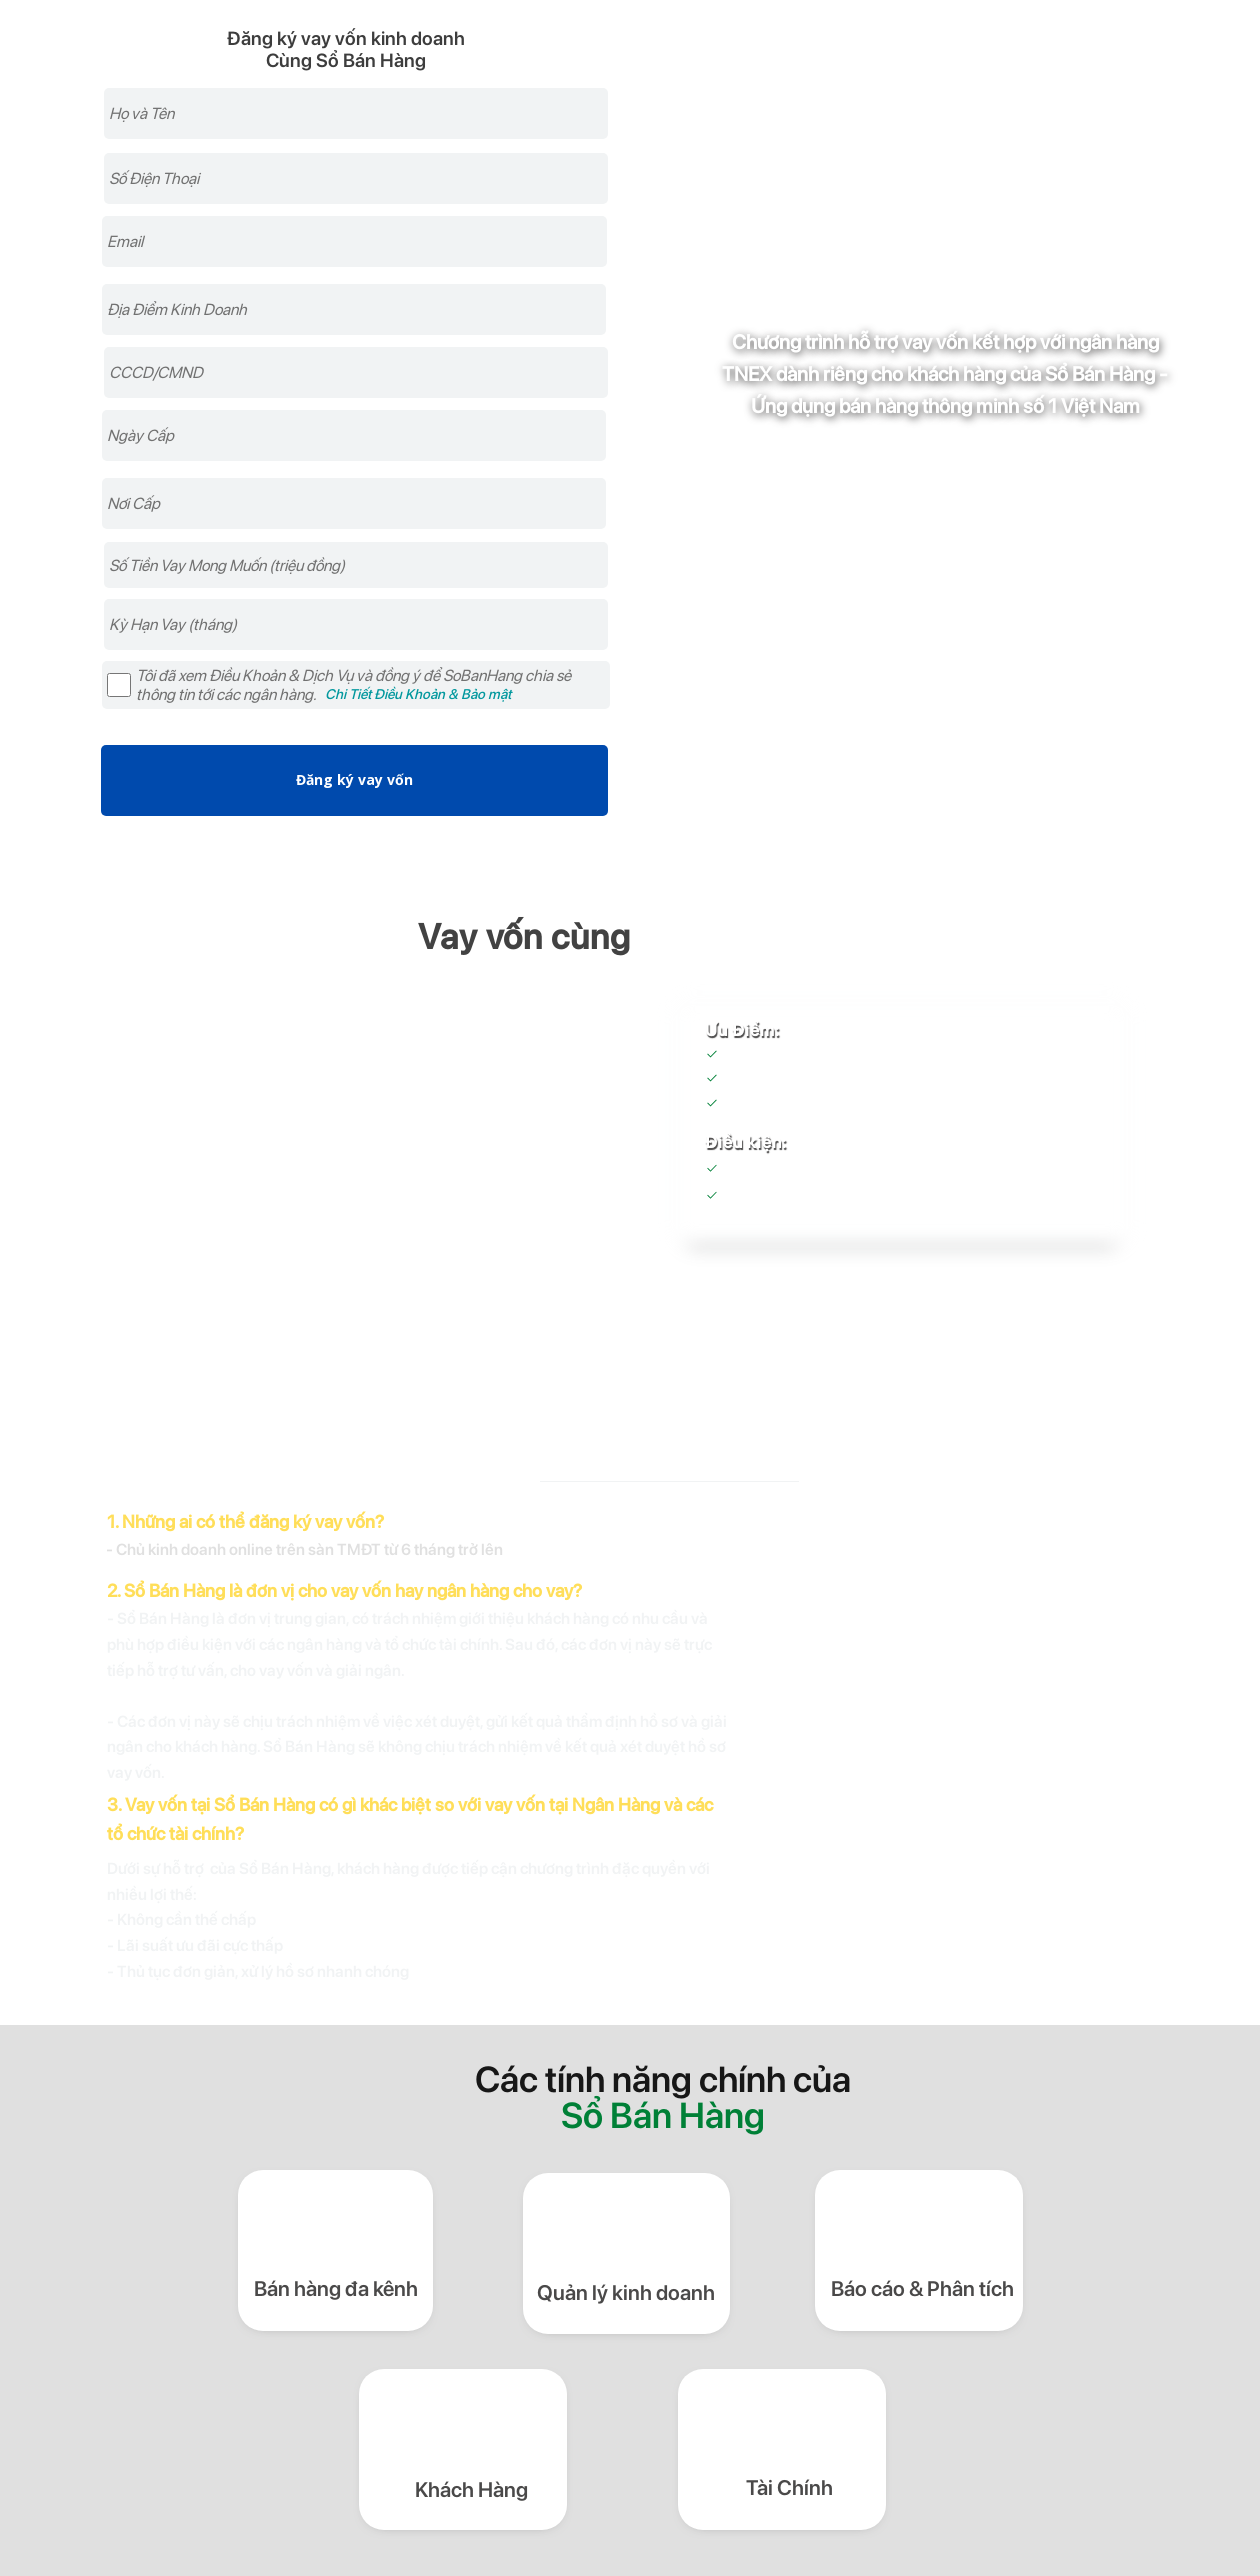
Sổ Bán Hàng (848, 1198)
